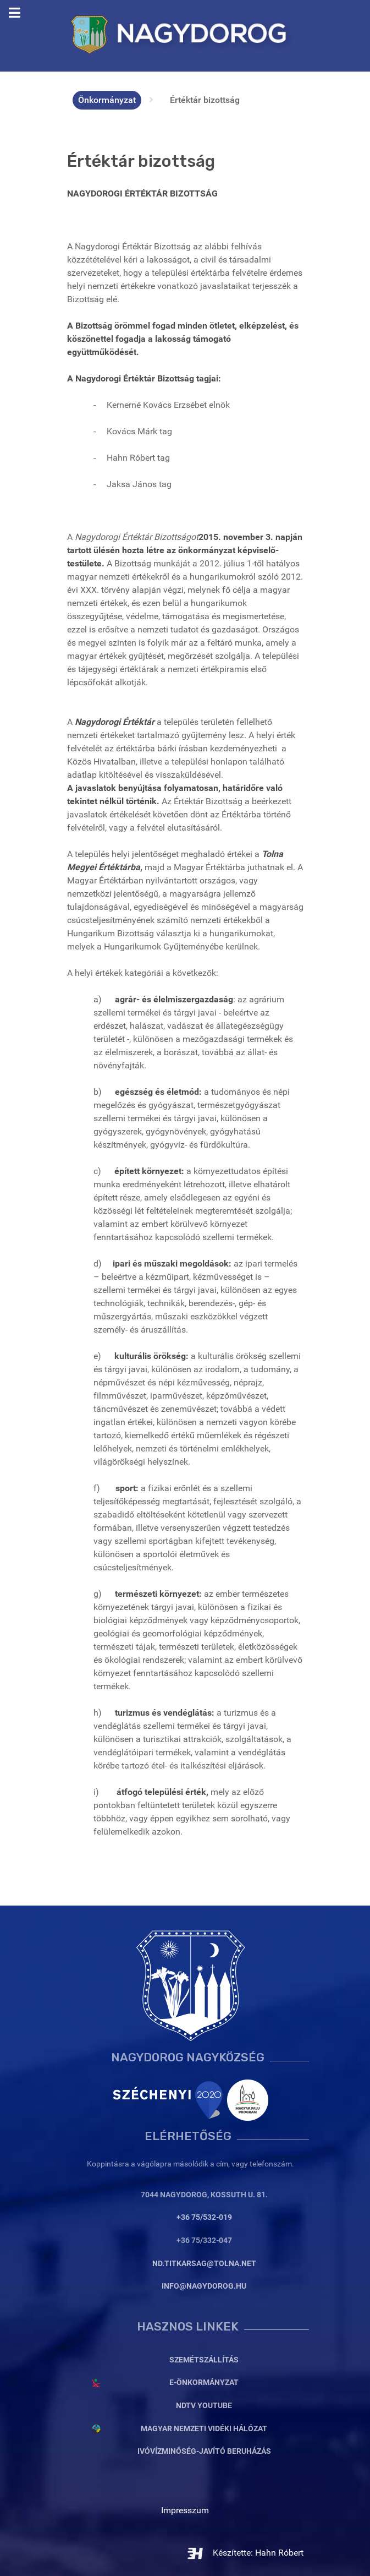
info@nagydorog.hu (204, 2286)
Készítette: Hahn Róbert (244, 2552)
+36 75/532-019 (204, 2217)
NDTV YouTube (204, 2405)
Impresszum (185, 2510)
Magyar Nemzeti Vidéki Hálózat (204, 2428)
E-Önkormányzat (204, 2382)
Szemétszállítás (204, 2360)
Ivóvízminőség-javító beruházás (204, 2451)
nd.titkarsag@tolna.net (204, 2263)
